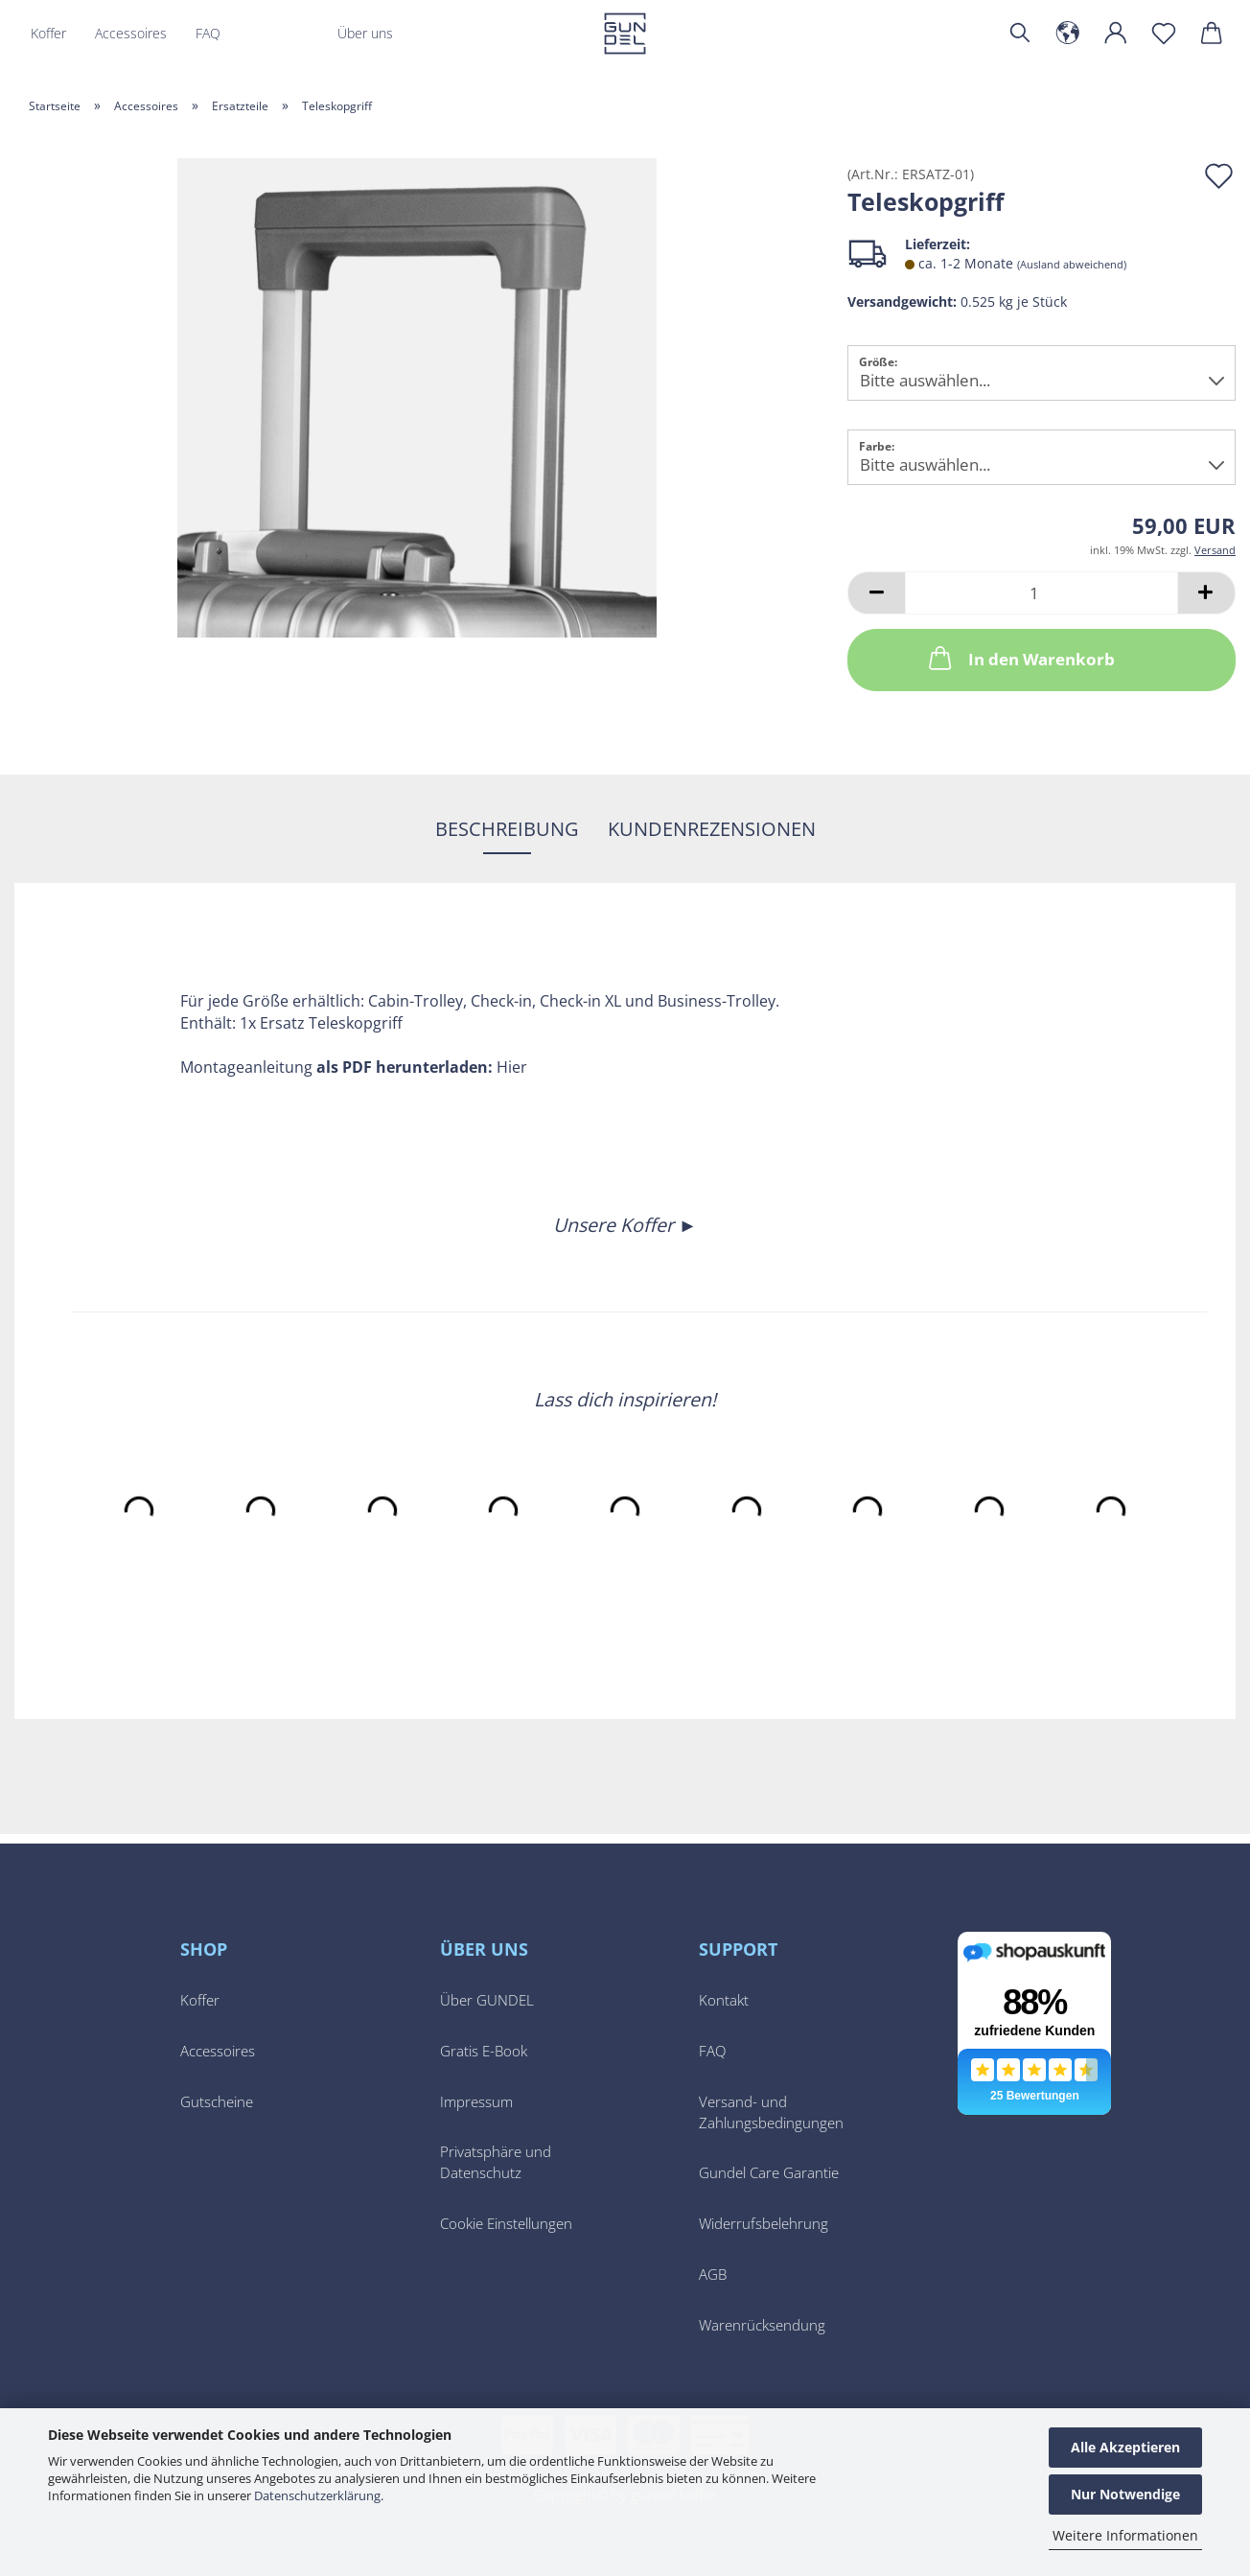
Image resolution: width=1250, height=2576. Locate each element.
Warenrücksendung (762, 2325)
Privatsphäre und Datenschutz (495, 2162)
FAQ (208, 33)
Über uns (365, 33)
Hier (512, 1067)
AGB (713, 2274)
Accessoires (131, 33)
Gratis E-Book (483, 2051)
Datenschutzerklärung (317, 2495)
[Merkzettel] (1164, 33)
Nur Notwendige (1125, 2494)
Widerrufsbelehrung (763, 2224)
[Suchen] (1020, 33)
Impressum (476, 2102)
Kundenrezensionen (712, 829)
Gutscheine (216, 2102)
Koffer (48, 33)
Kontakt (724, 2000)
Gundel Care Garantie (769, 2173)
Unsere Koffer (616, 1225)
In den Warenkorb (1020, 657)
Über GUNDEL (487, 2000)
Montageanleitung (246, 1067)
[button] (1068, 33)
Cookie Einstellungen (506, 2224)
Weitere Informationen (1125, 2535)
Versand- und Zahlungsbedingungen (771, 2112)
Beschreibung (507, 829)
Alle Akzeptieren (1125, 2447)
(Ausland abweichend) (1071, 264)
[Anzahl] (1041, 593)
